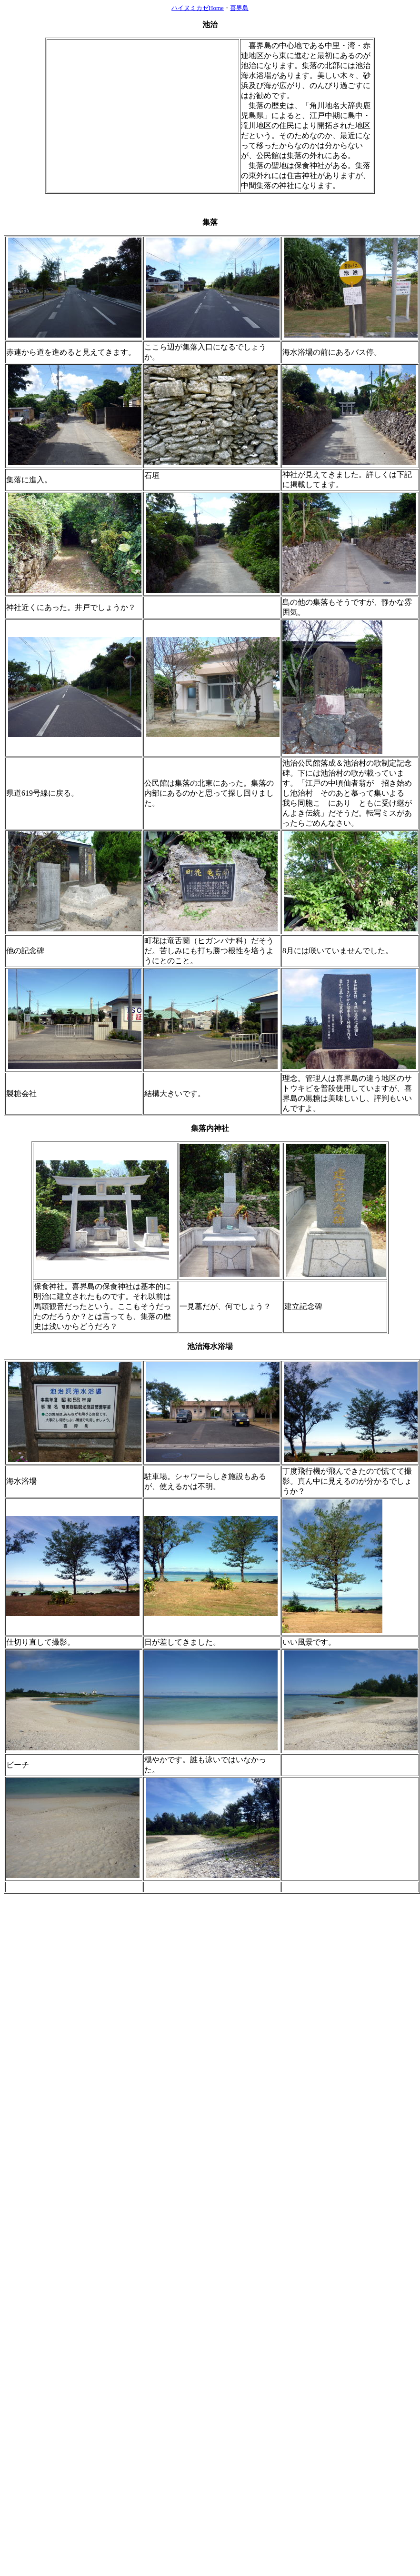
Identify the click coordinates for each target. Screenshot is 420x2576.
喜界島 (239, 7)
